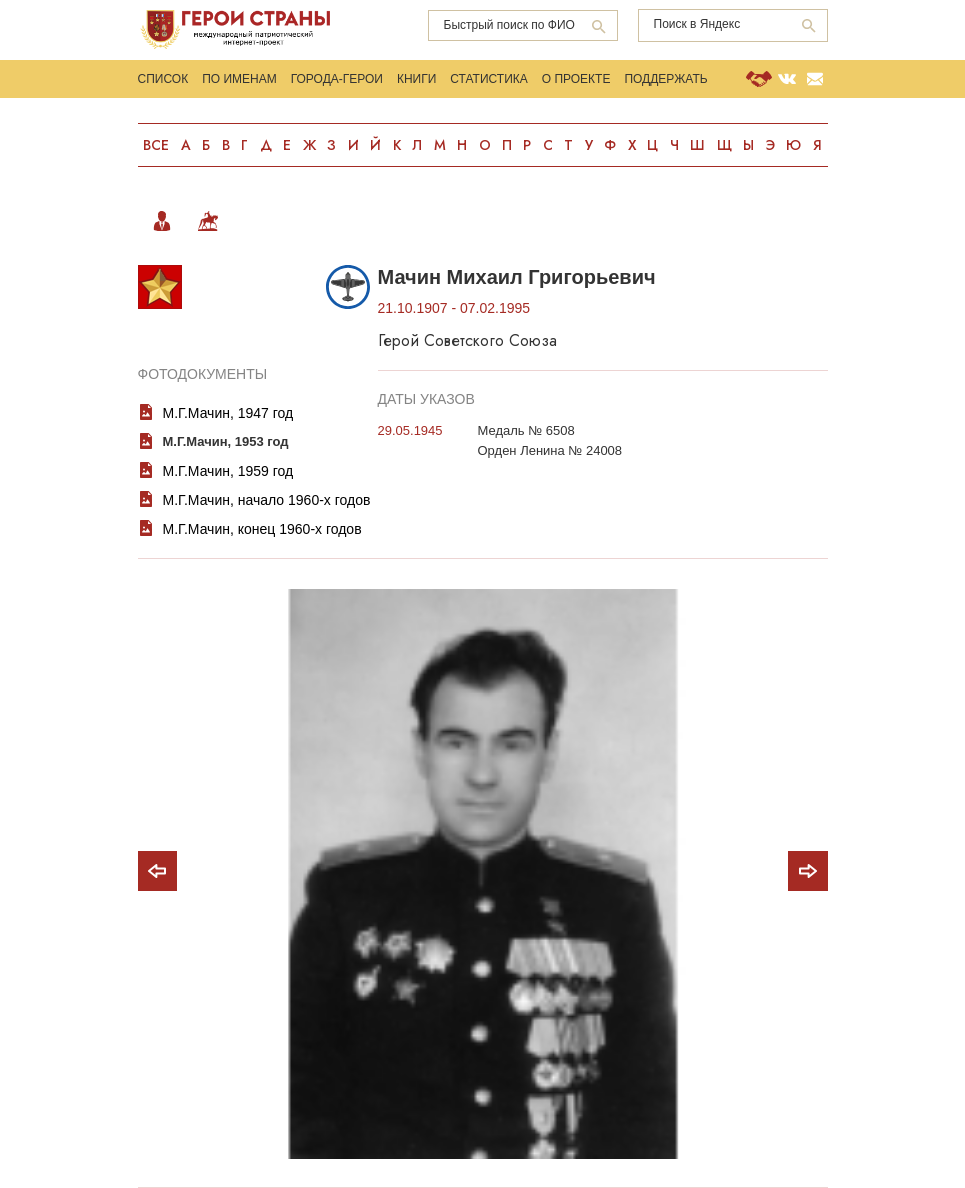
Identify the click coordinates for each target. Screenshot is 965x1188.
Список (163, 79)
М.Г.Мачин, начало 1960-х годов (267, 500)
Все (155, 145)
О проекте (576, 79)
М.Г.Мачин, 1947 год (228, 413)
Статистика (488, 79)
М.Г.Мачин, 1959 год (228, 471)
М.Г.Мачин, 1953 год (226, 441)
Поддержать (666, 79)
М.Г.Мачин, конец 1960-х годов (262, 529)
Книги (416, 79)
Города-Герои (337, 79)
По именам (239, 79)
